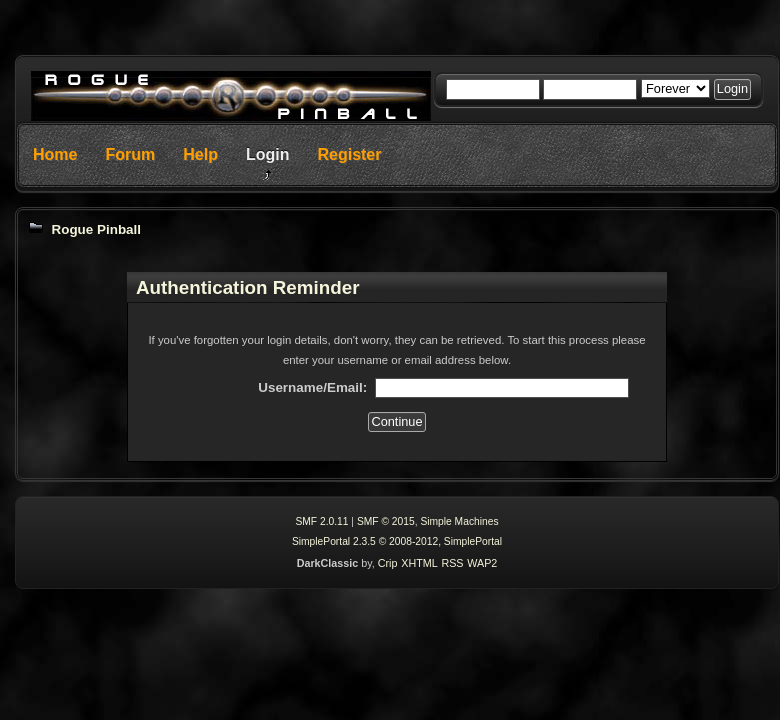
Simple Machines (459, 521)
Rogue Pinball (96, 229)
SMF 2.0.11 (321, 521)
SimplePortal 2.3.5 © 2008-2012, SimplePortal (397, 541)
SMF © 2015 (386, 521)
